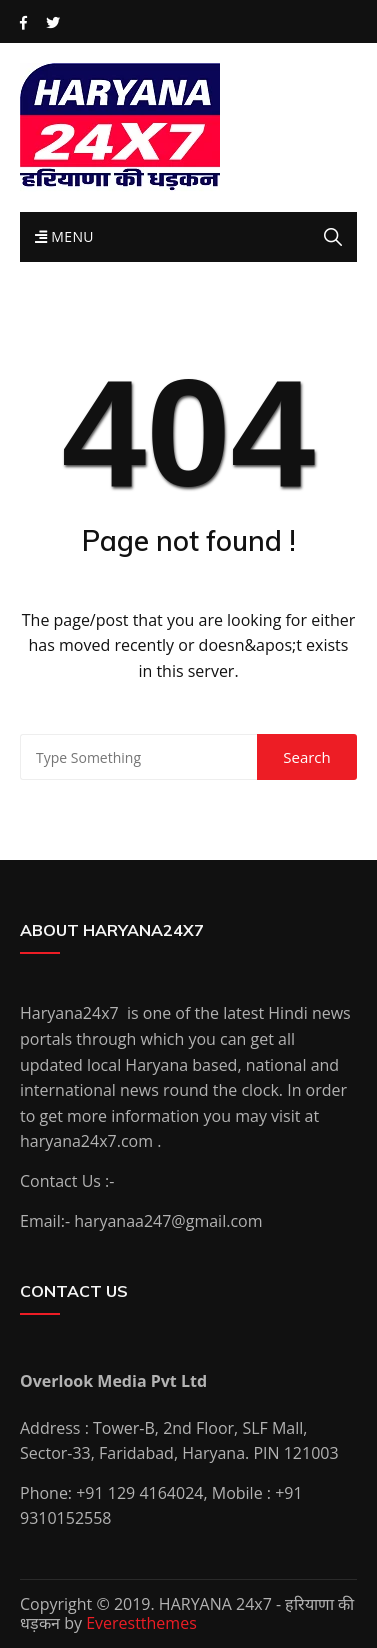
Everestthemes (141, 1623)
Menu (64, 236)
